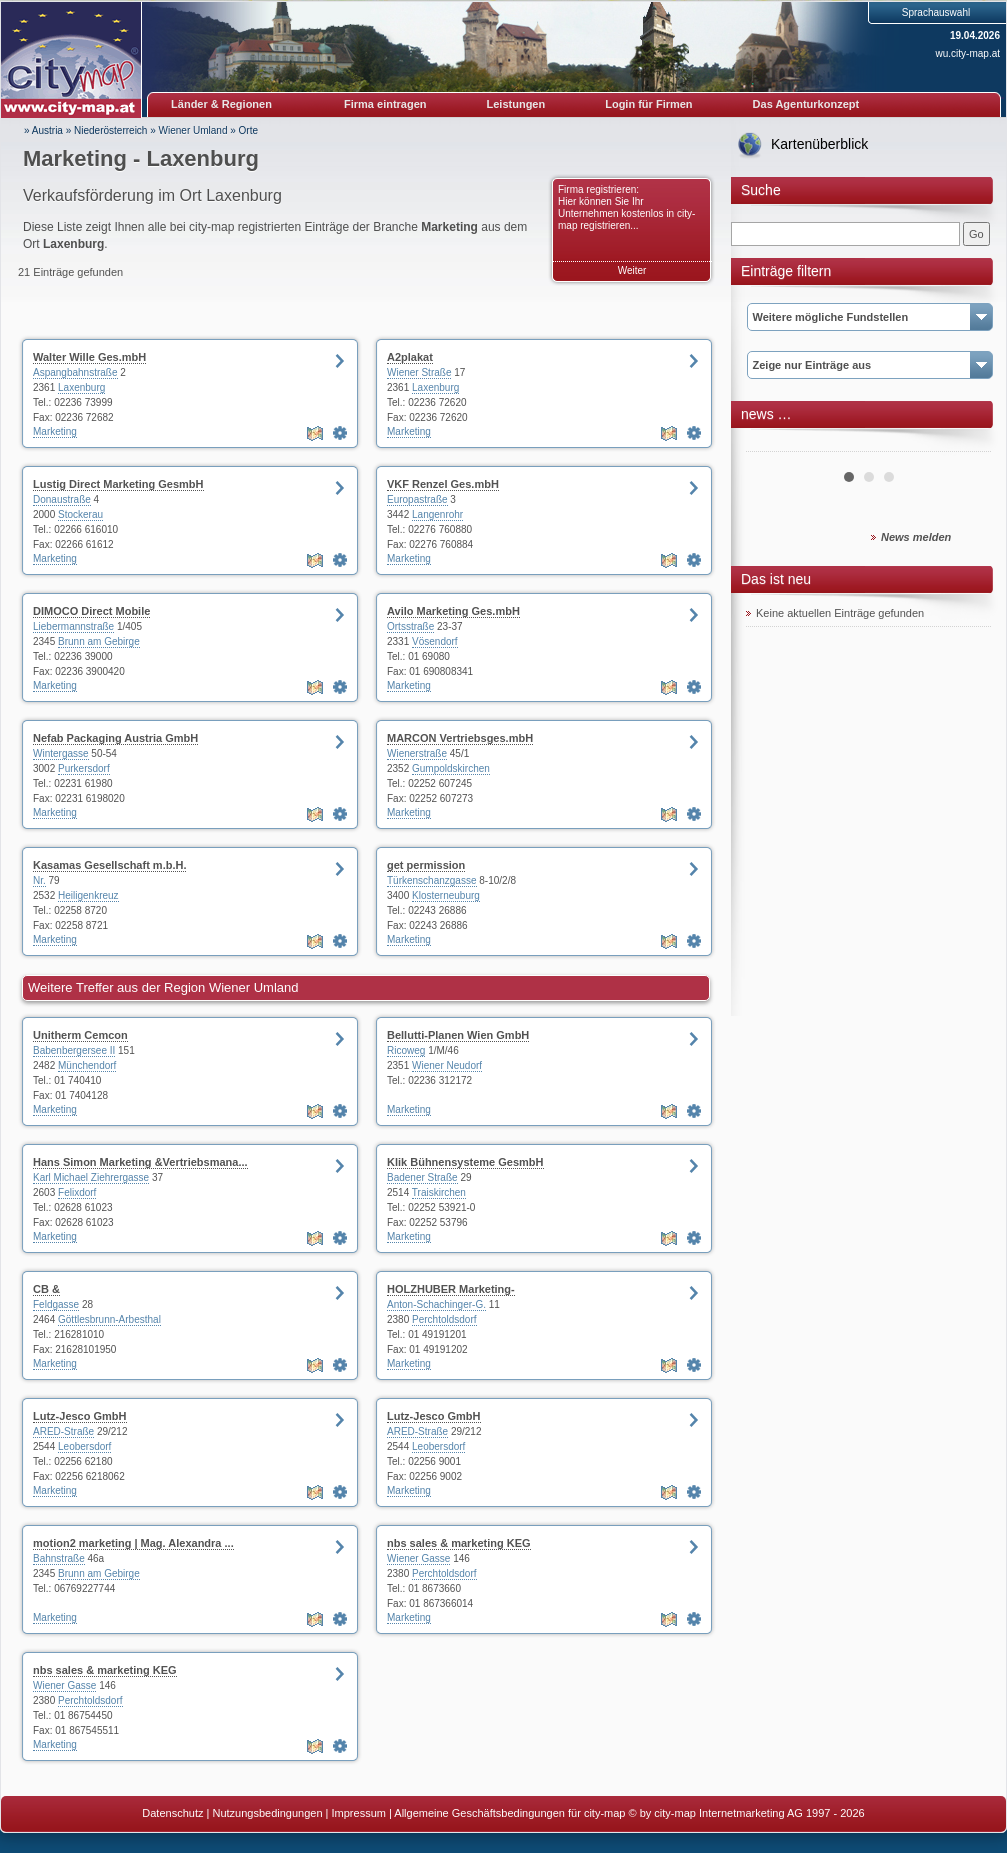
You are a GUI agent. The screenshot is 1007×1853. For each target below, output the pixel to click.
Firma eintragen (385, 104)
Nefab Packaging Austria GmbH (115, 738)
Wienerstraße (417, 753)
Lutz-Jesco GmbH (80, 1416)
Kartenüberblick (819, 144)
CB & (46, 1289)
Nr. (39, 880)
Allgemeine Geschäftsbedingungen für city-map (509, 1813)
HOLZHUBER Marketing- (451, 1289)
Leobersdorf (84, 1446)
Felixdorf (77, 1192)
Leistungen (516, 104)
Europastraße (417, 499)
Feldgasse (56, 1304)
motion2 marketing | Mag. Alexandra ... (133, 1543)
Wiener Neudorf (447, 1065)
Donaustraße (62, 499)
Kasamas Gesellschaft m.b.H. (109, 865)
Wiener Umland (193, 130)
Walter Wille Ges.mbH (89, 357)
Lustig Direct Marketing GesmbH (118, 484)
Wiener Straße (419, 372)
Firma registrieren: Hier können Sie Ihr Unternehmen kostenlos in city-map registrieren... (626, 207)
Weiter (632, 270)
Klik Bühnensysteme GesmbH (465, 1162)
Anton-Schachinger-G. (436, 1304)
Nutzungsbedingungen (267, 1813)
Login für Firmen (648, 104)
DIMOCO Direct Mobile (91, 611)
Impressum (359, 1813)
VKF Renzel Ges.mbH (443, 484)
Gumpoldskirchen (451, 768)
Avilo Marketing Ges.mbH (453, 611)
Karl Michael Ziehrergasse (91, 1177)
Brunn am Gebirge (99, 641)
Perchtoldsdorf (444, 1319)
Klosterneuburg (446, 895)
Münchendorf (87, 1065)
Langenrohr (437, 514)
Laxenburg (81, 387)
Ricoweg (406, 1050)
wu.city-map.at (968, 53)
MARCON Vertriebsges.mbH (460, 738)
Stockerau (80, 514)
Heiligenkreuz (88, 895)
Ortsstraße (410, 626)
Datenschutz (172, 1813)
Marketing (55, 431)
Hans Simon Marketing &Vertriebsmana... (140, 1162)
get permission (426, 865)
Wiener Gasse (418, 1558)
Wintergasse (61, 753)
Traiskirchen (439, 1192)
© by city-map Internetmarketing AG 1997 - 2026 (747, 1813)
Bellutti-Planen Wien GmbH (458, 1035)
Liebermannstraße (73, 626)
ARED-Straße (63, 1431)
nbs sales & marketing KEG (459, 1543)
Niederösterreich (110, 130)
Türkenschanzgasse (432, 880)
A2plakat (410, 357)
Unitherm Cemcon (80, 1035)
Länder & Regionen (221, 104)
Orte (248, 130)
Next (965, 444)
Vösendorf (435, 641)
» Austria (43, 130)
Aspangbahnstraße (75, 372)
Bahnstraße (59, 1558)
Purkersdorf (84, 768)
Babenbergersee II (74, 1050)
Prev (772, 444)
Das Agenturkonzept (806, 104)
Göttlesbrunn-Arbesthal (109, 1319)
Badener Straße (422, 1177)
